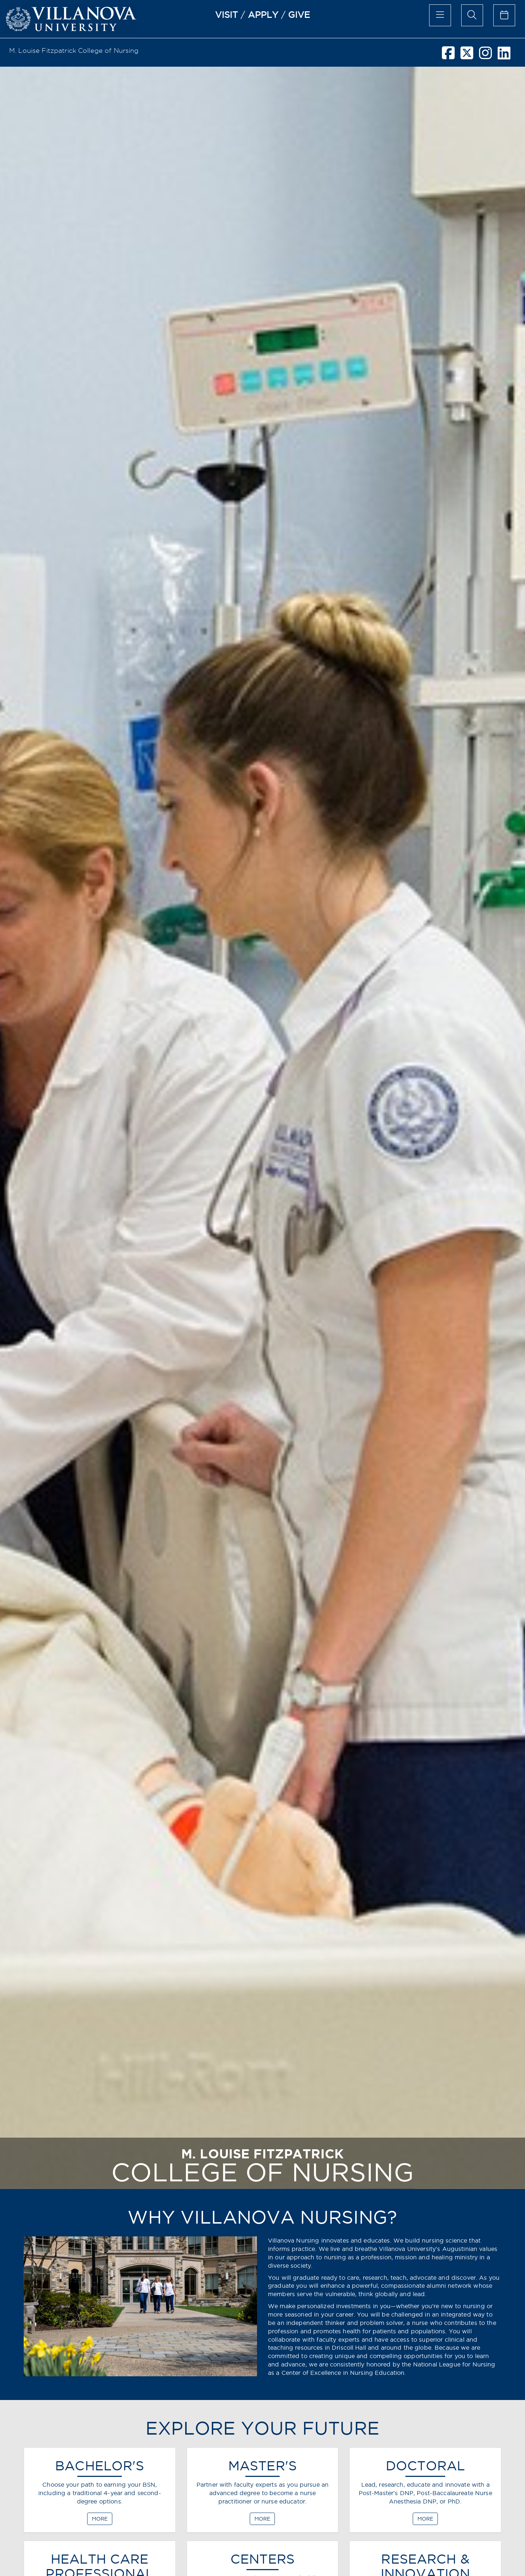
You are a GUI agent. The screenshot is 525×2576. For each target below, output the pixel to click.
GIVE (299, 14)
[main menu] (440, 15)
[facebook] (448, 56)
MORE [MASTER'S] (262, 2519)
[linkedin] (504, 56)
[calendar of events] (504, 15)
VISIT (226, 14)
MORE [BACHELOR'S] (100, 2519)
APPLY (263, 14)
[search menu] (472, 15)
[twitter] (466, 56)
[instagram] (485, 56)
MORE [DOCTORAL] (425, 2519)
